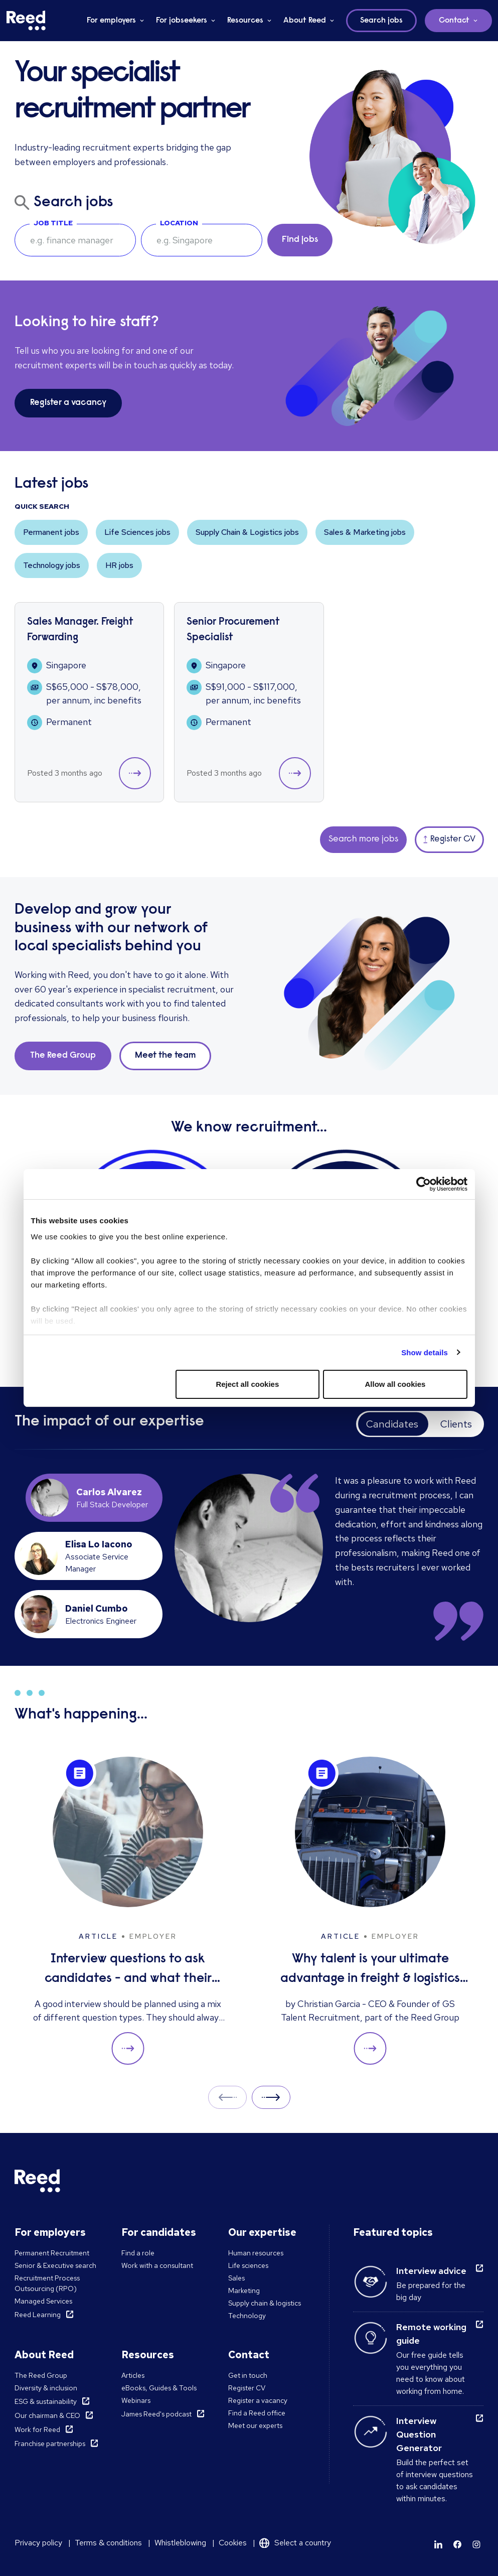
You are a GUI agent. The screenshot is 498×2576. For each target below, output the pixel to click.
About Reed (304, 21)
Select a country (302, 2542)
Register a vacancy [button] (68, 402)
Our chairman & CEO (47, 2415)
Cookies (233, 2542)
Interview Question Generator (419, 2434)
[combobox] (201, 240)
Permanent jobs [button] (51, 532)
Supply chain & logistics (264, 2303)
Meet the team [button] (165, 1055)
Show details (424, 1352)
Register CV (246, 2387)
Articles (132, 2375)
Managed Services (43, 2301)
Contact (454, 21)
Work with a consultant (157, 2265)
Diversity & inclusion (46, 2387)
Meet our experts (255, 2425)
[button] (134, 773)
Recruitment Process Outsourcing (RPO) (47, 2283)
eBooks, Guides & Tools (159, 2387)
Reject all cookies (247, 1384)
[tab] (97, 1498)
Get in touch (247, 2375)
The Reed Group (41, 2375)
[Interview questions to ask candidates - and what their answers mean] (128, 1911)
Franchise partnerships (50, 2443)
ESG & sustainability (46, 2401)
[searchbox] (75, 240)
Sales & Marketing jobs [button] (365, 532)
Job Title (53, 222)
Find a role (137, 2252)
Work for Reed (37, 2429)
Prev (227, 2097)
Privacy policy (38, 2542)
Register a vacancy (257, 2400)
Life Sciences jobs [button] (137, 532)
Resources (245, 21)
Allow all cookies (395, 1384)
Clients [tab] (456, 1423)
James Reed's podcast (156, 2413)
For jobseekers (181, 21)
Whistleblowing (180, 2542)
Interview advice (431, 2270)
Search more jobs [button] (363, 839)
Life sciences (248, 2265)
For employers (111, 21)
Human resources (255, 2252)
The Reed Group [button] (63, 1055)
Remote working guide (431, 2333)
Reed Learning (38, 2314)
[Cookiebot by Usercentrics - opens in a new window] (423, 1184)
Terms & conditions (108, 2542)
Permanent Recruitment (52, 2252)
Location (179, 222)
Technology (247, 2315)
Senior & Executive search (55, 2265)
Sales (236, 2277)
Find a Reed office (256, 2412)
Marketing (244, 2290)
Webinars (135, 2400)
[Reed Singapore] (26, 20)
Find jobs (300, 239)
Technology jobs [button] (51, 565)
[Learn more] (438, 2544)
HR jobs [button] (119, 565)
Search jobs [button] (381, 21)
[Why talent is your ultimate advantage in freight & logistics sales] (370, 1911)
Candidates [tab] (392, 1423)
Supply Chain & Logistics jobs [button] (247, 532)
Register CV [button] (449, 839)
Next (271, 2097)
